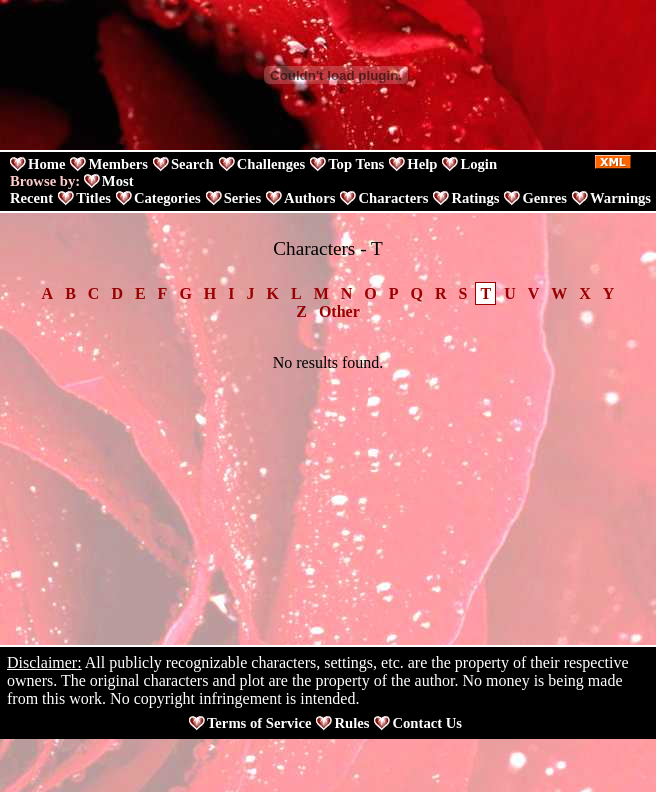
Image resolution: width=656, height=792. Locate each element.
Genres (544, 198)
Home (46, 164)
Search (192, 164)
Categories (167, 198)
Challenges (271, 164)
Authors (309, 198)
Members (117, 164)
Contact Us (427, 723)
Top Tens (356, 164)
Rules (351, 723)
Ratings (475, 198)
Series (242, 198)
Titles (93, 198)
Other (339, 311)
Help (422, 164)
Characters (393, 198)
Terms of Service (259, 723)
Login (478, 164)
